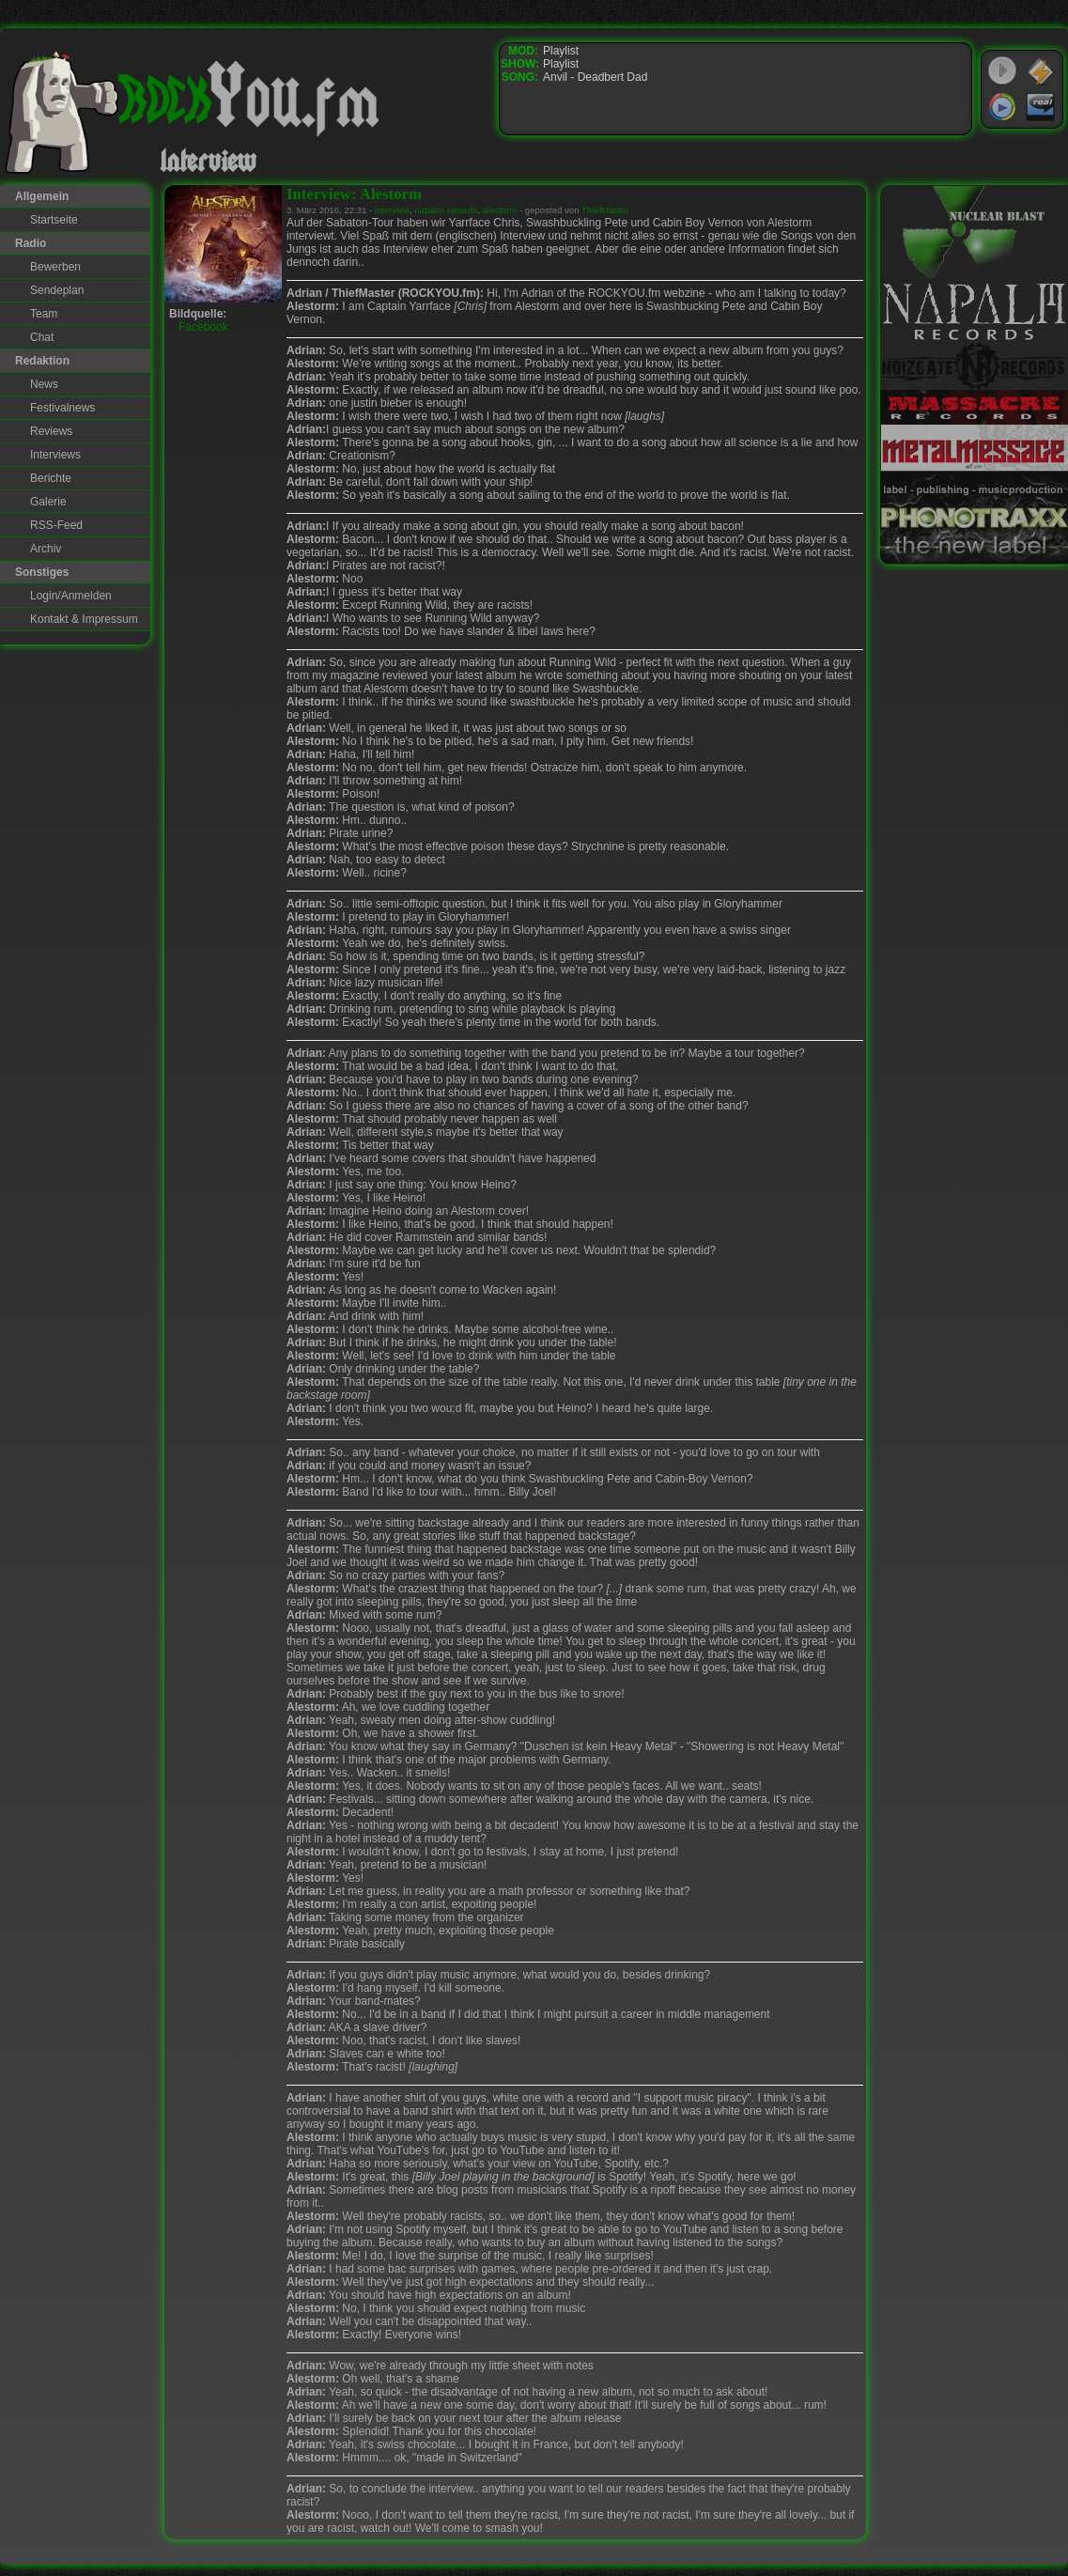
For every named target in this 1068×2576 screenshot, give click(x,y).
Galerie (48, 501)
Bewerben (55, 266)
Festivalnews (62, 407)
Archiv (45, 548)
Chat (42, 337)
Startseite (54, 219)
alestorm (500, 210)
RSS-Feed (56, 525)
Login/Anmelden (71, 595)
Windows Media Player (1002, 107)
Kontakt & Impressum (84, 619)
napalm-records (446, 210)
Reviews (51, 431)
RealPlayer (1041, 107)
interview (392, 210)
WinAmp (1041, 71)
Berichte (50, 478)
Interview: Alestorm (354, 194)
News (44, 384)
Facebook (203, 327)
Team (43, 313)
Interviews (55, 454)
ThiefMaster (605, 210)
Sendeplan (57, 290)
